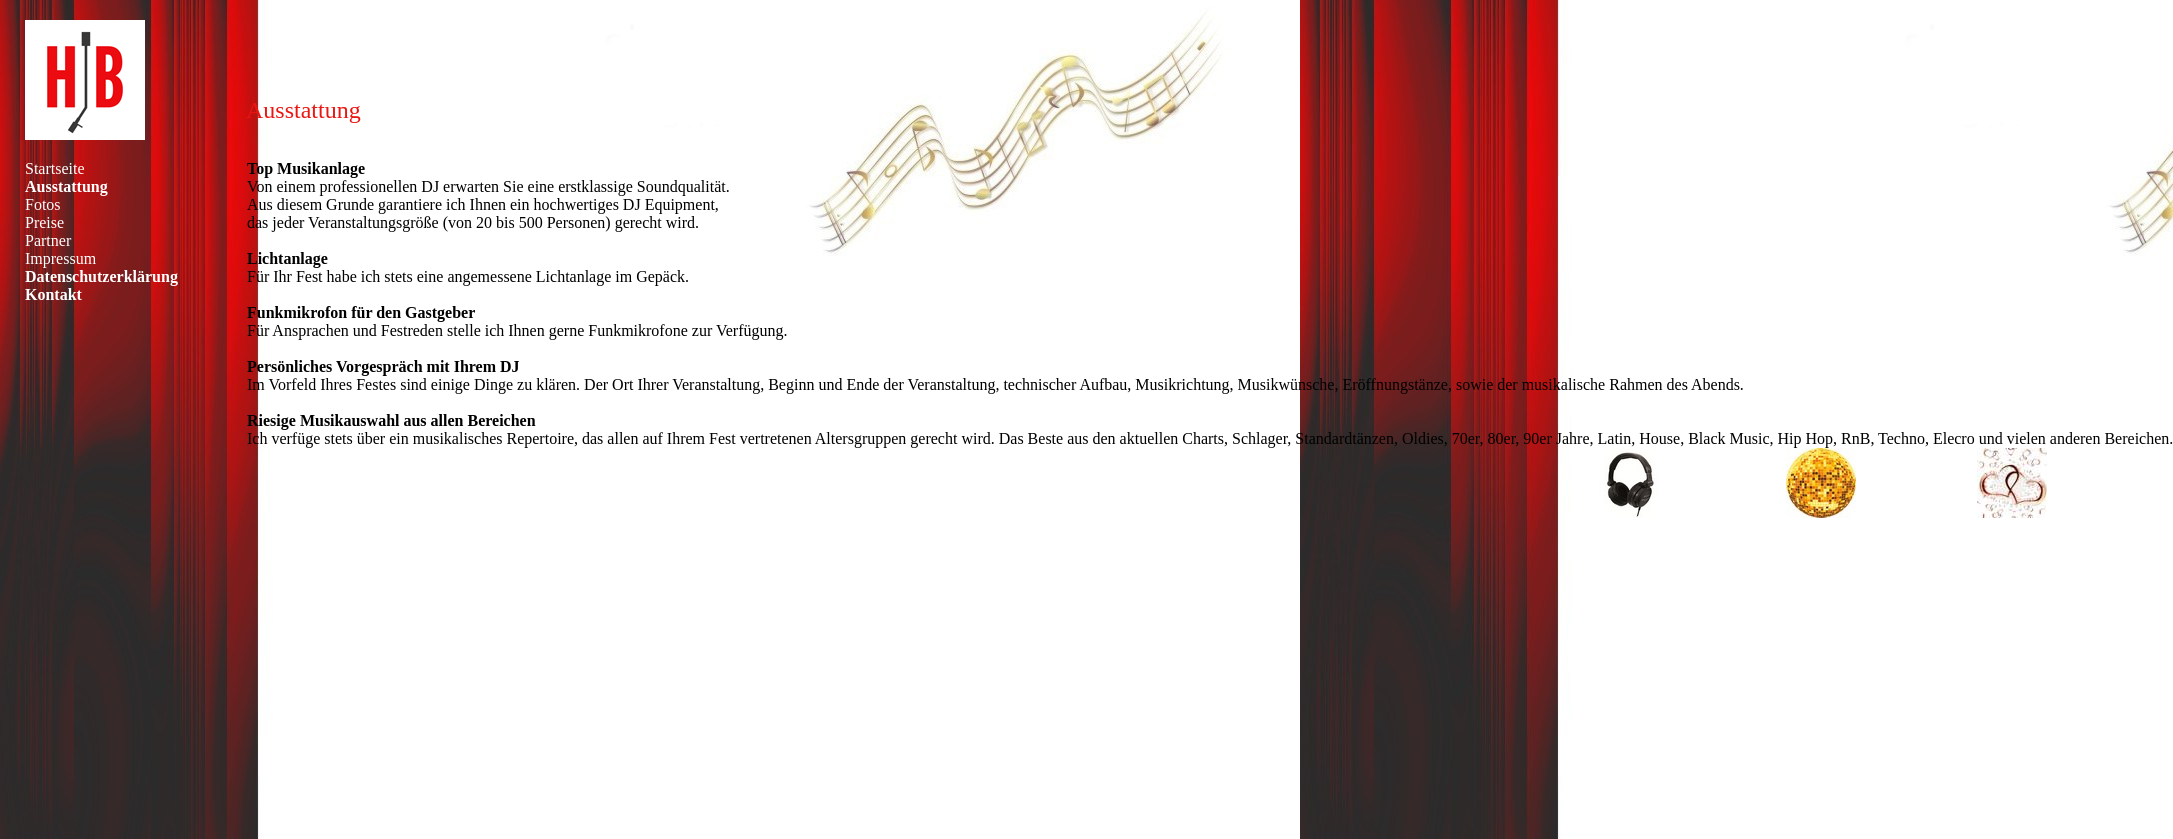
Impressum (60, 258)
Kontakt (53, 294)
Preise (44, 222)
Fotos (43, 204)
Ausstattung (66, 186)
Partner (48, 240)
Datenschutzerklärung (101, 276)
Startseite (55, 168)
